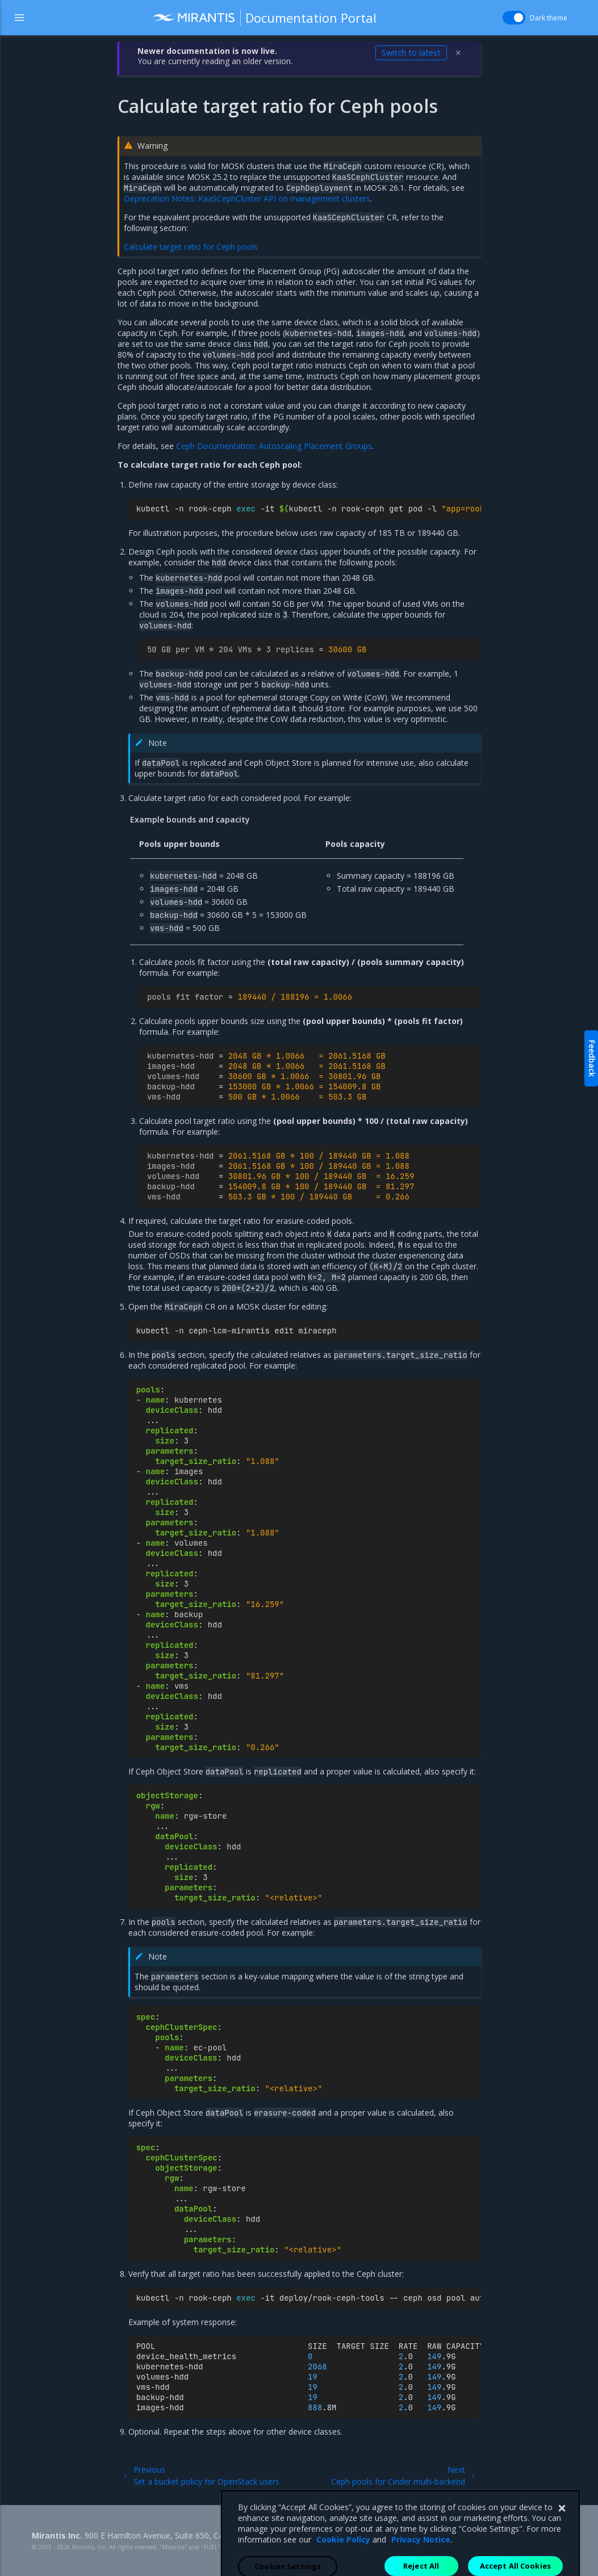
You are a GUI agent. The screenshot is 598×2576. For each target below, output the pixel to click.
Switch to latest (411, 52)
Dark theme (548, 18)
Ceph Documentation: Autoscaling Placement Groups (274, 445)
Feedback (592, 1058)
